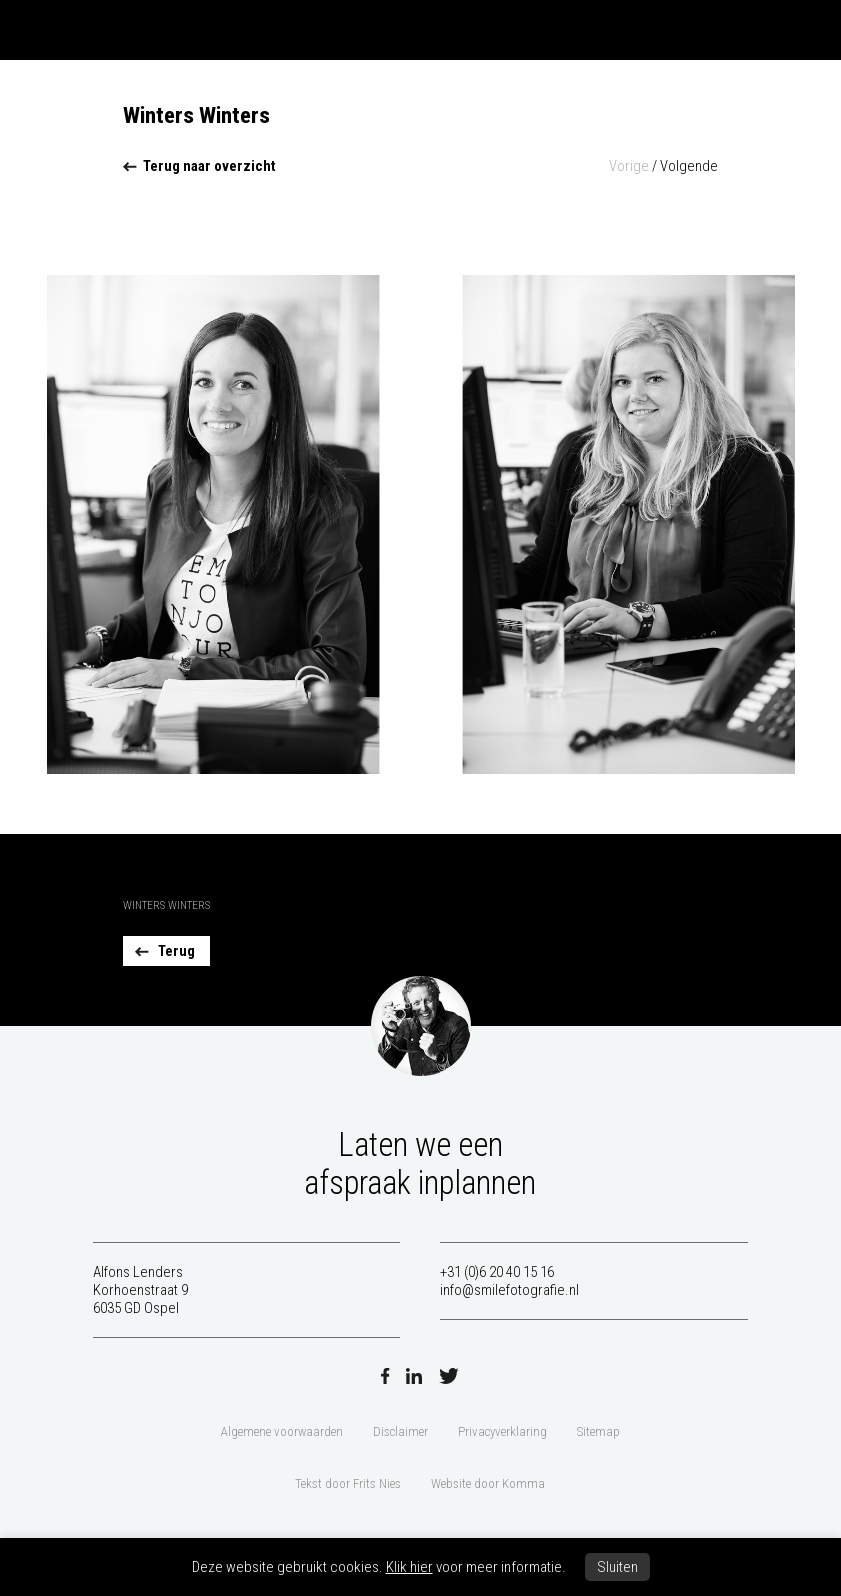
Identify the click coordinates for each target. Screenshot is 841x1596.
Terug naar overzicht (209, 166)
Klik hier (409, 1567)
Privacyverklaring (502, 1431)
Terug (176, 951)
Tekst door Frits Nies (348, 1483)
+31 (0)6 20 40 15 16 (497, 1272)
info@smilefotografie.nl (509, 1290)
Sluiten (617, 1567)
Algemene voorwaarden (282, 1431)
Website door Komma (488, 1483)
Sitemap (598, 1431)
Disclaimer (400, 1431)
